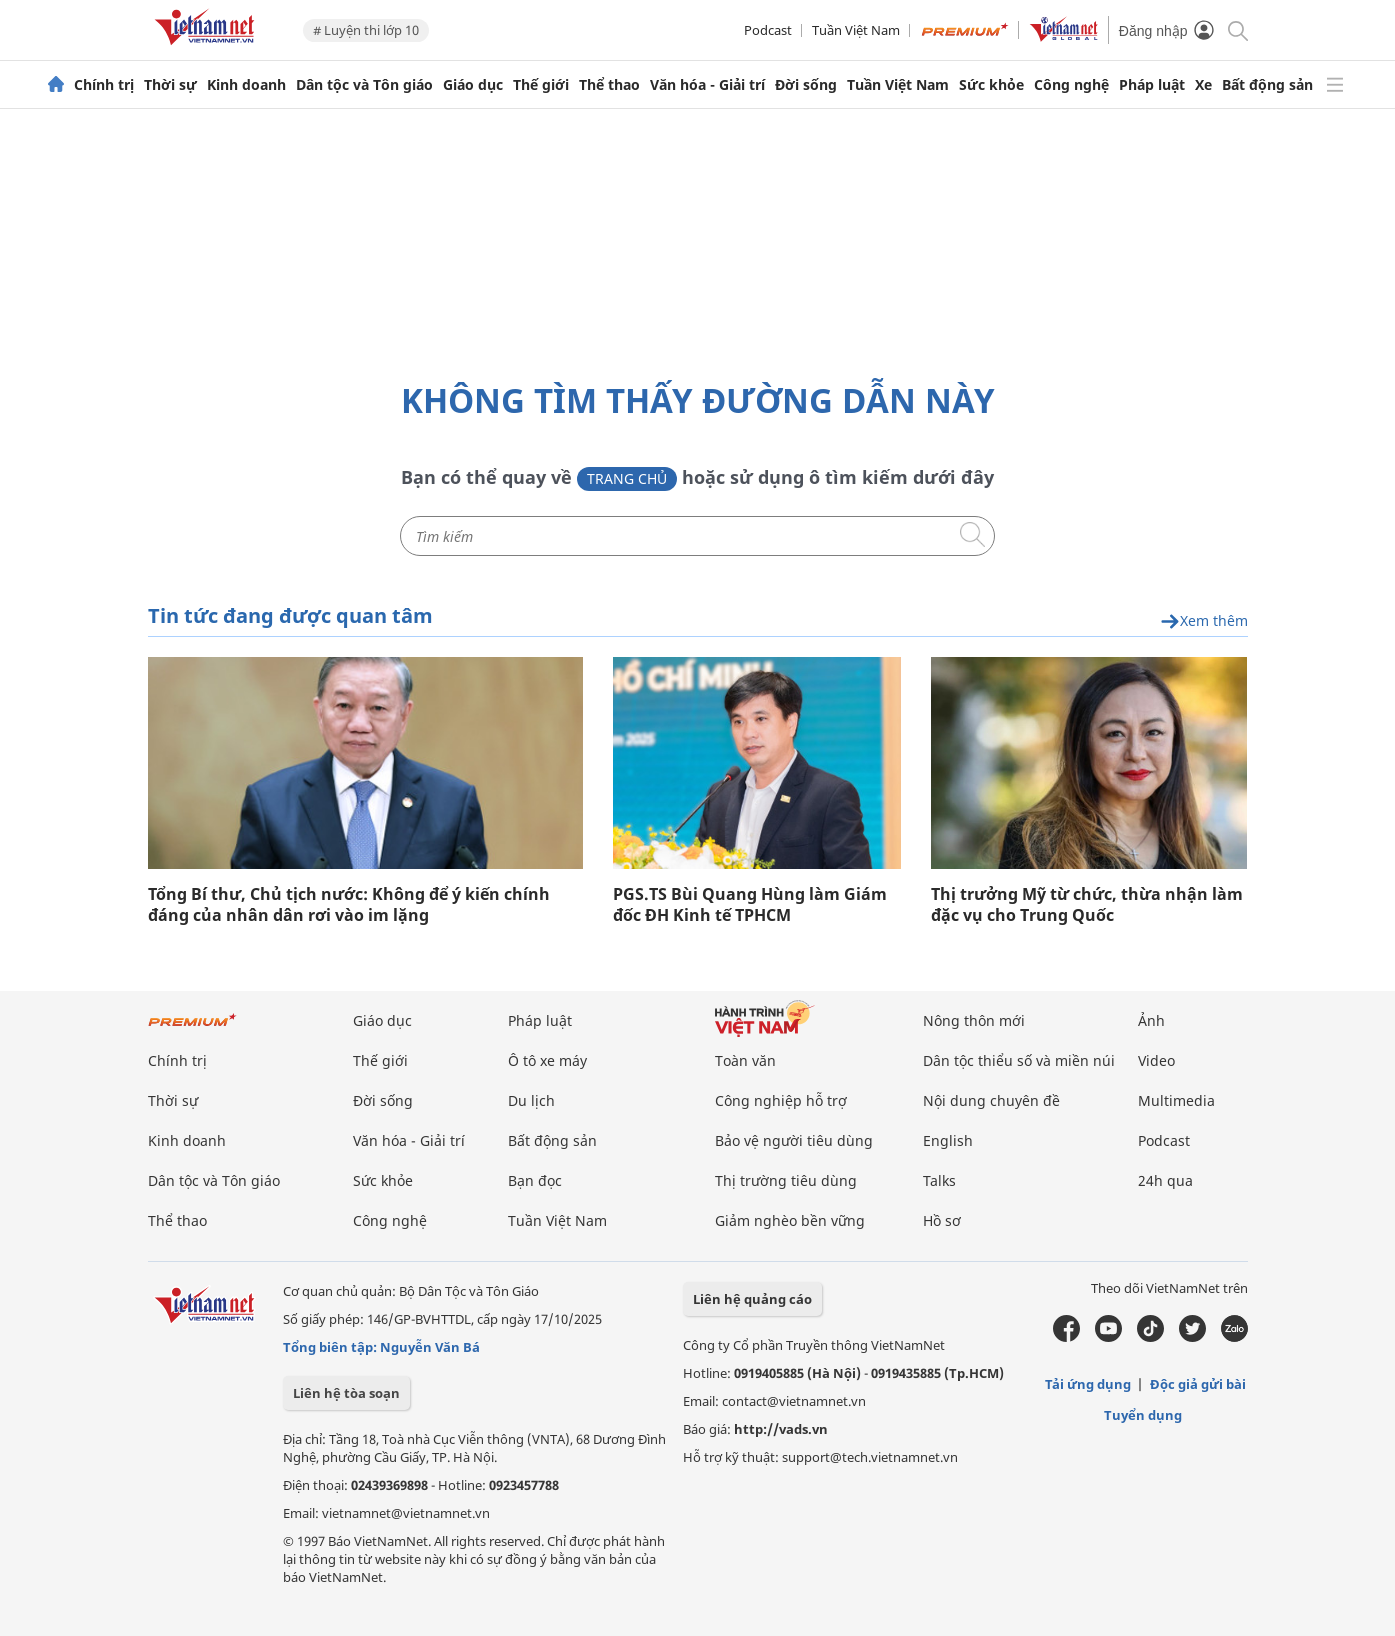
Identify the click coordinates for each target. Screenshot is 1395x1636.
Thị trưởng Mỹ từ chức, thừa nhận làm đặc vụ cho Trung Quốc (1087, 905)
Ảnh (1151, 1020)
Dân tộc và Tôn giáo (364, 85)
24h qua (1165, 1180)
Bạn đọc (535, 1180)
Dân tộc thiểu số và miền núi (1019, 1060)
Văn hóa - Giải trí (707, 85)
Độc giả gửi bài (1198, 1384)
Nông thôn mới (974, 1020)
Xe (1203, 85)
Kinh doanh (246, 85)
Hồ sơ (942, 1220)
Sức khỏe (991, 85)
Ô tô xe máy (547, 1060)
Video (1156, 1060)
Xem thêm (1204, 621)
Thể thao (609, 85)
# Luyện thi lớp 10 (366, 30)
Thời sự (170, 85)
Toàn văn (745, 1060)
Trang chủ (627, 478)
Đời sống (806, 85)
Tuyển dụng (1143, 1415)
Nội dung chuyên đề (991, 1100)
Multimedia (1176, 1100)
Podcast (768, 30)
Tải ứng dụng (1088, 1384)
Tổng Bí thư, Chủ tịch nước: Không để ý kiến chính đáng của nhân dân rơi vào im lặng (349, 905)
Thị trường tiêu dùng (786, 1180)
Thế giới (541, 85)
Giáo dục (473, 85)
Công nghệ (1071, 85)
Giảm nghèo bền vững (790, 1220)
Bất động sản (1267, 85)
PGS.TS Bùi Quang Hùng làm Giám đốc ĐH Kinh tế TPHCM (750, 905)
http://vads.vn (781, 1429)
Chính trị (104, 85)
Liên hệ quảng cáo (752, 1299)
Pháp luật (1152, 85)
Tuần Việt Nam (856, 30)
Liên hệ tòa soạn (346, 1393)
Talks (939, 1180)
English (948, 1140)
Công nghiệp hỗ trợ (781, 1100)
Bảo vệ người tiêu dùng (794, 1140)
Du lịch (531, 1100)
